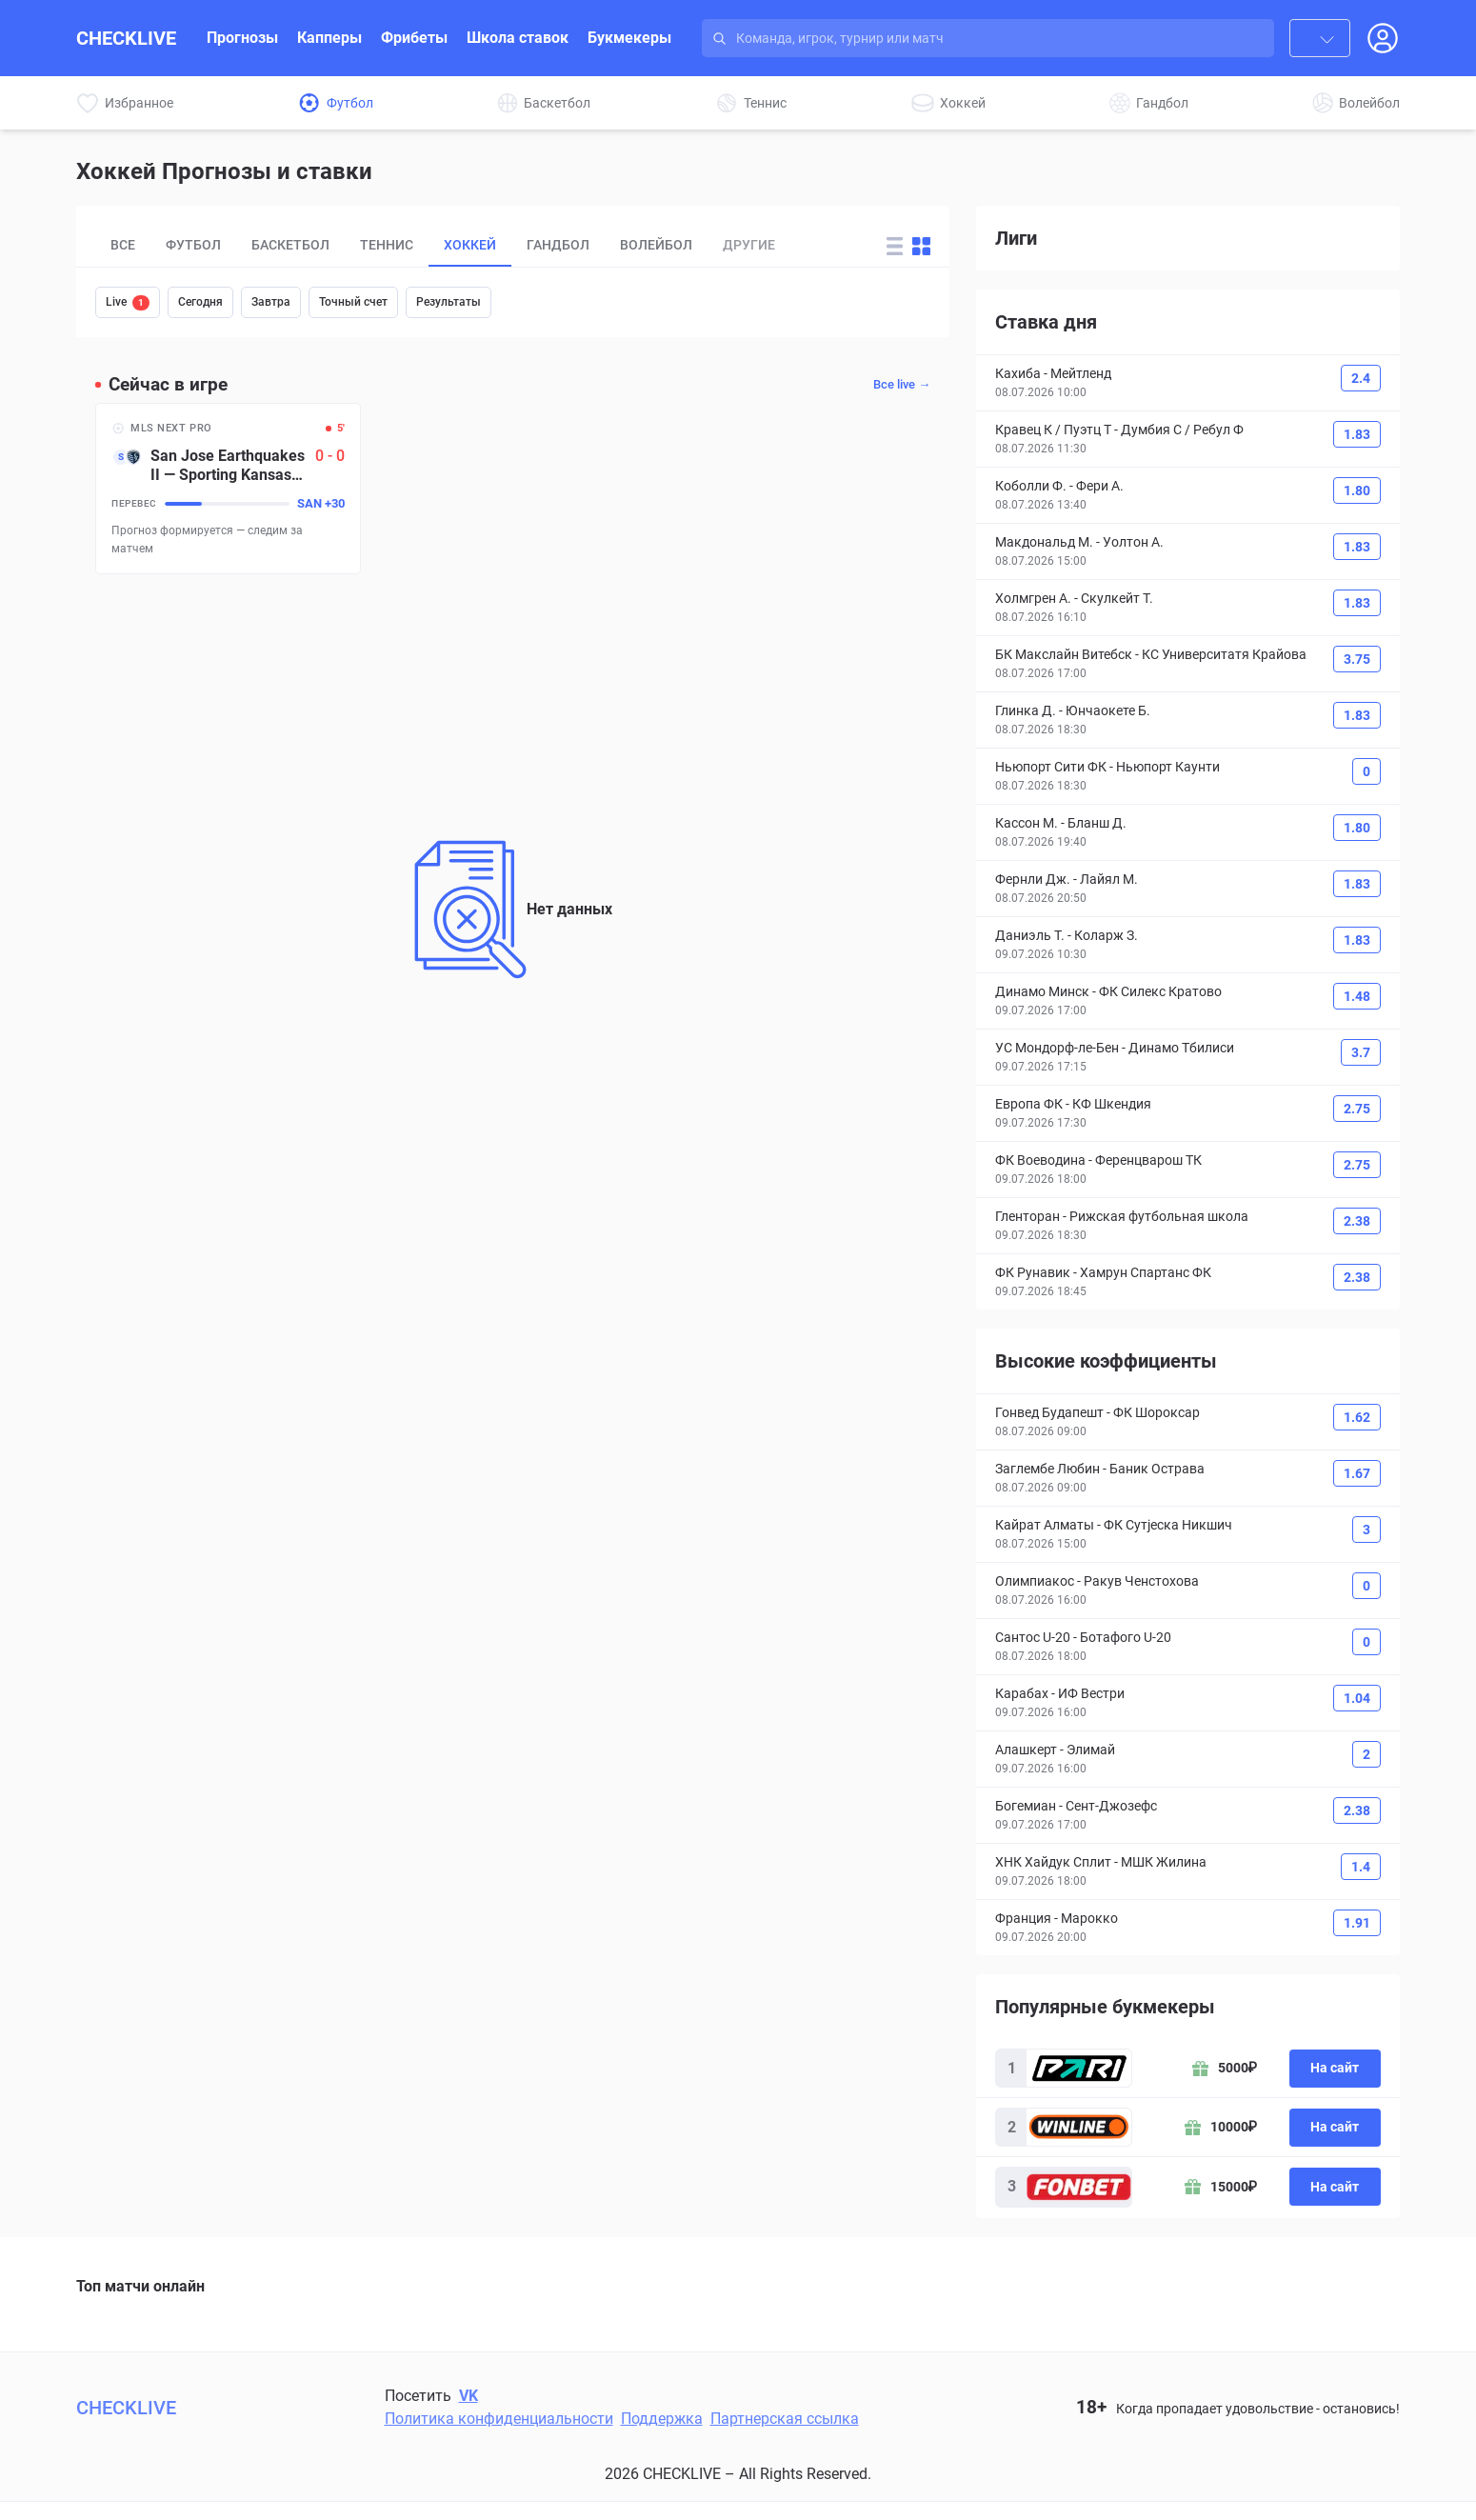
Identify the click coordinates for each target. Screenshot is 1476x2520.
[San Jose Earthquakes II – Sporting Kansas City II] (228, 488)
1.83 (1357, 434)
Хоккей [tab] (470, 244)
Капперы (329, 38)
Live (128, 302)
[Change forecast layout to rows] (895, 246)
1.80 (1357, 490)
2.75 (1357, 1108)
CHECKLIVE (126, 38)
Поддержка (662, 2419)
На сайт (1334, 2067)
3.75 (1357, 659)
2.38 (1357, 1221)
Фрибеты (414, 38)
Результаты (448, 302)
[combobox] (1319, 38)
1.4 (1360, 1866)
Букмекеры (629, 38)
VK (468, 2396)
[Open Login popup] (1383, 38)
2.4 (1360, 378)
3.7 (1360, 1052)
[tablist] (478, 246)
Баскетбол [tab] (290, 244)
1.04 (1357, 1698)
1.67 (1357, 1473)
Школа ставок (517, 38)
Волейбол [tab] (656, 244)
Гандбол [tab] (558, 244)
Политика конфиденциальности (499, 2419)
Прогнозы (242, 38)
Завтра (270, 302)
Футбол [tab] (193, 244)
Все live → (901, 384)
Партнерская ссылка (784, 2419)
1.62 (1357, 1417)
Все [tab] (122, 244)
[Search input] (1005, 38)
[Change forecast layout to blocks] (921, 246)
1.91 (1357, 1922)
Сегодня (200, 302)
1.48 (1357, 996)
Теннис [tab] (386, 244)
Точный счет (353, 302)
